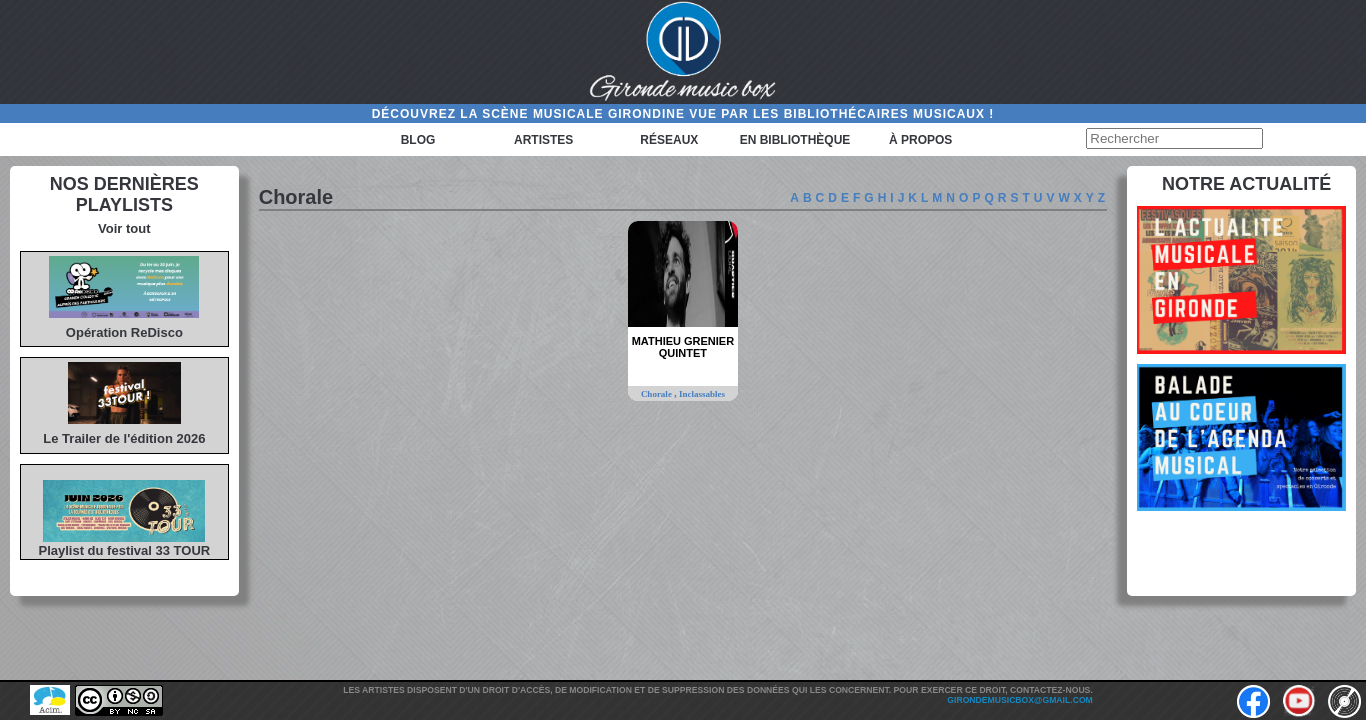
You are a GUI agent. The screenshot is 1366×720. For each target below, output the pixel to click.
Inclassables (702, 394)
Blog (418, 140)
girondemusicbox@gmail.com (1019, 700)
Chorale (657, 394)
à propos (920, 140)
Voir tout (124, 228)
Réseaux (669, 140)
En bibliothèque (795, 140)
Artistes (543, 140)
